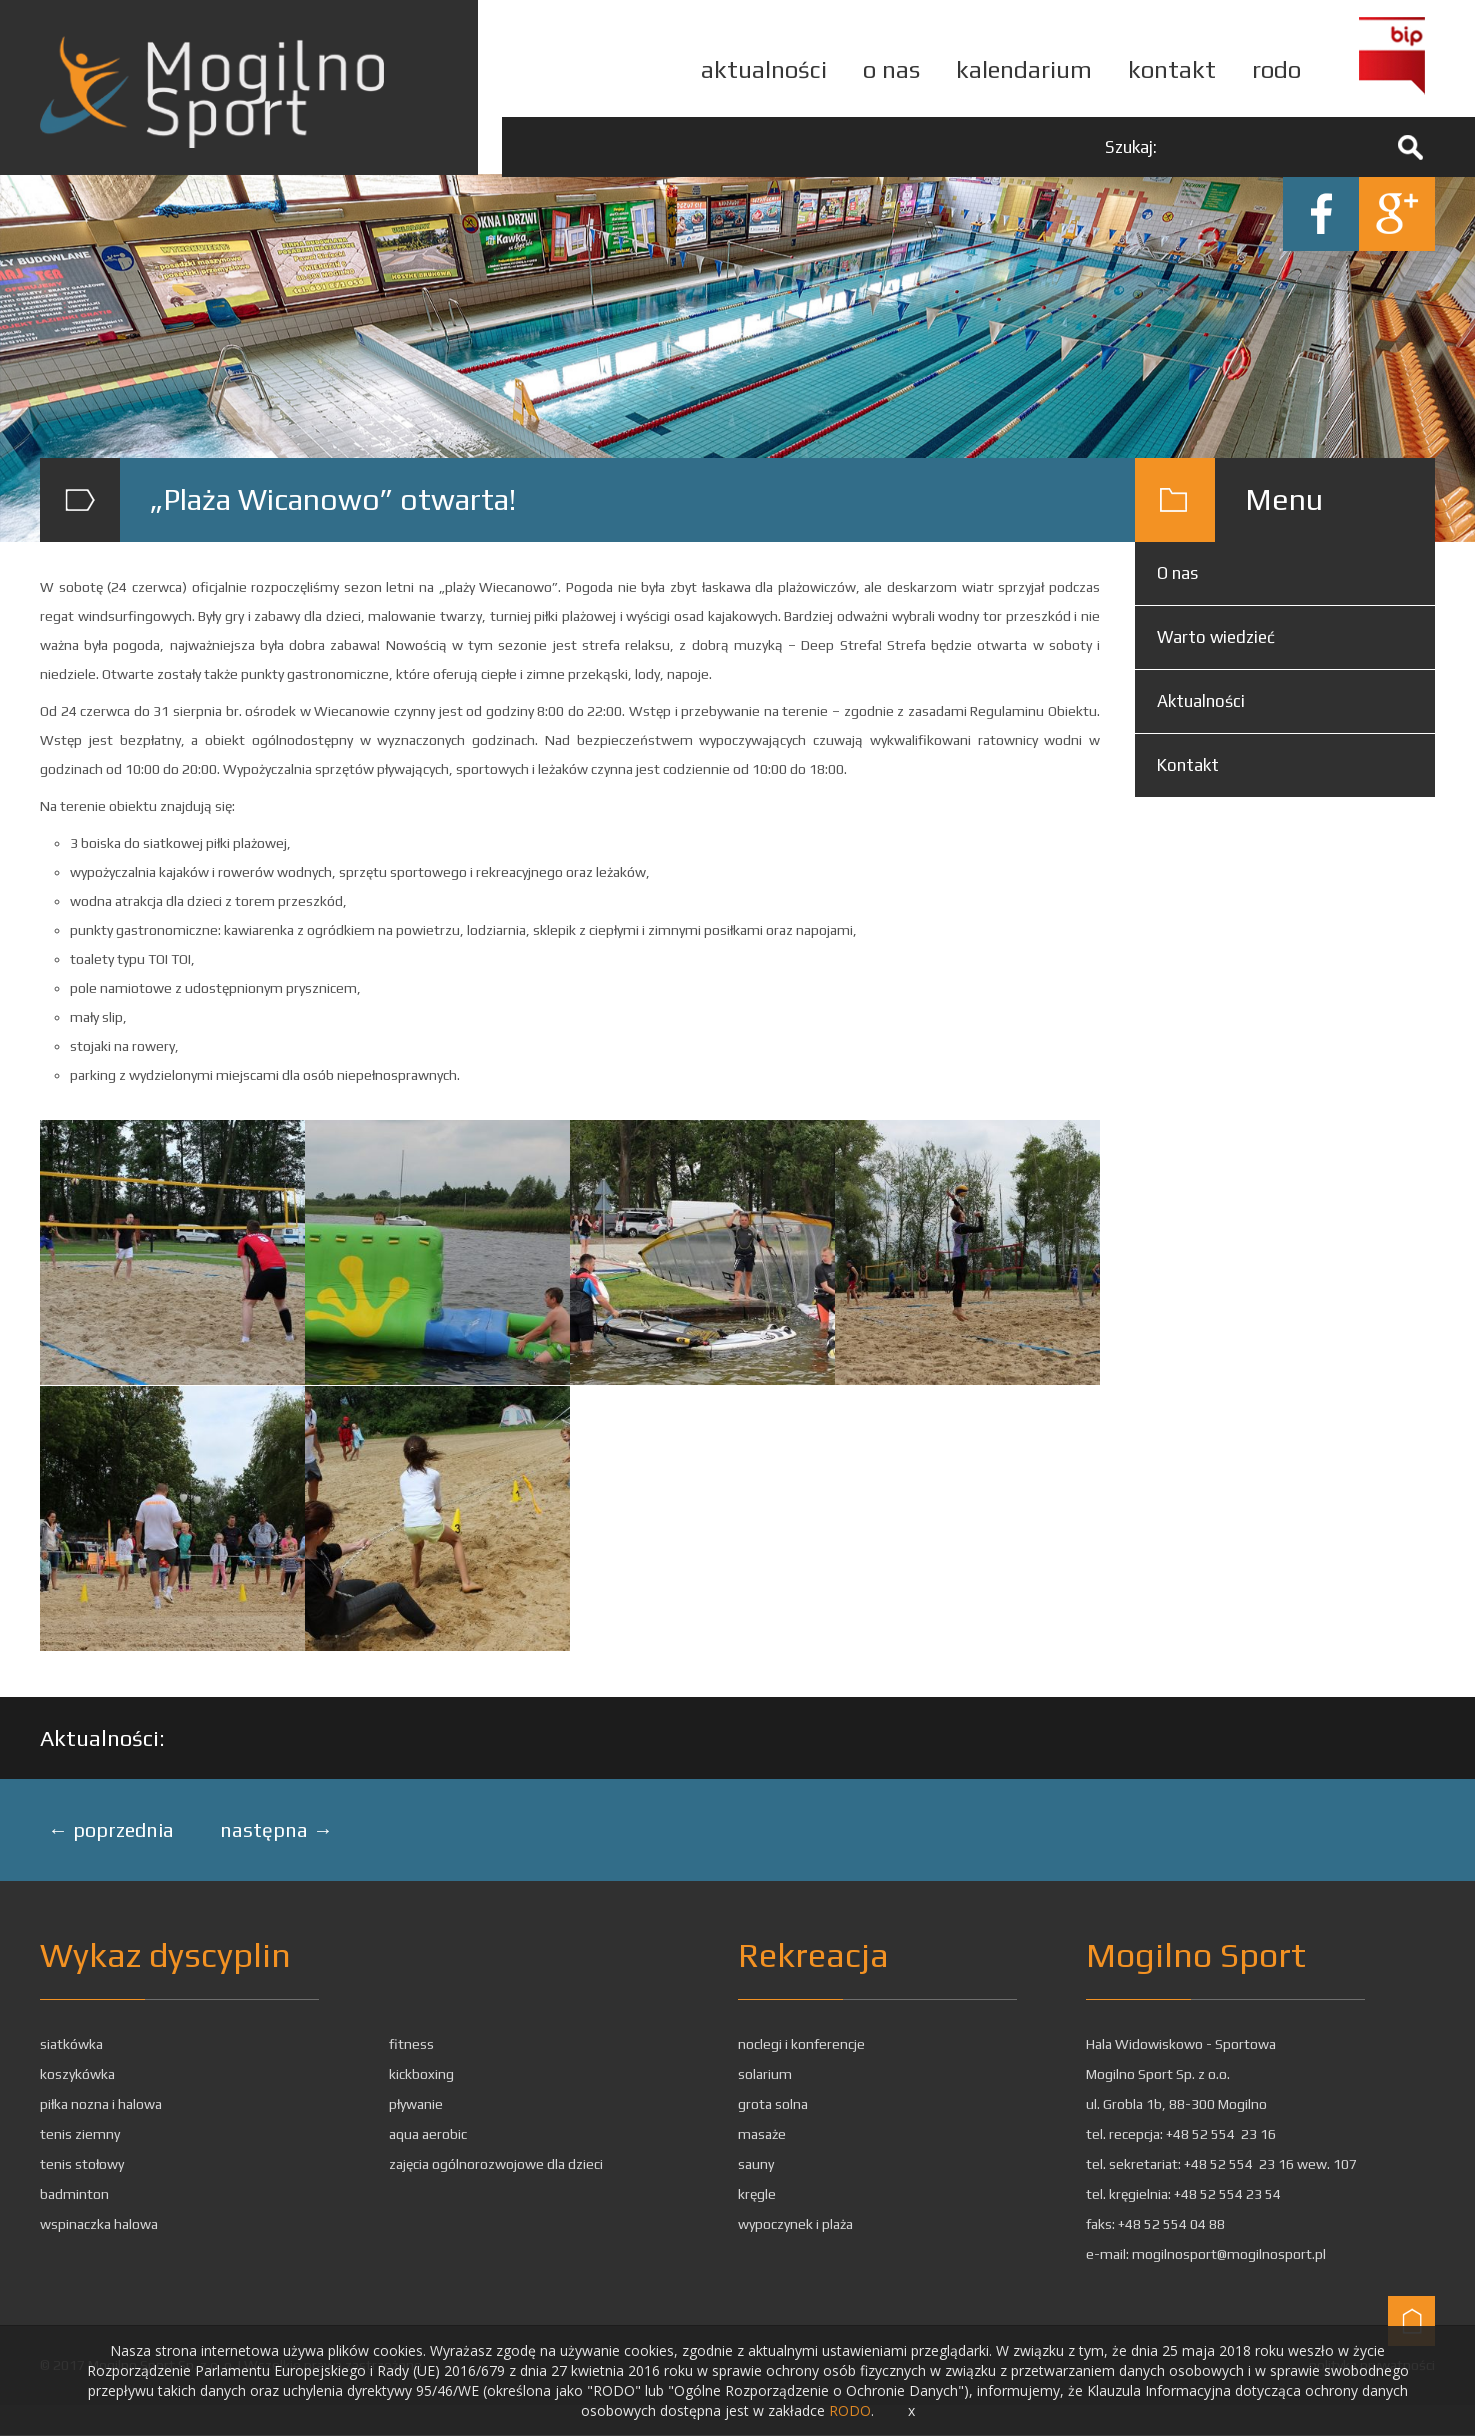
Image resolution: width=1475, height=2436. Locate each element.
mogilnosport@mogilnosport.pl (1229, 2255)
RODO (850, 2410)
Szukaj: (1131, 147)
